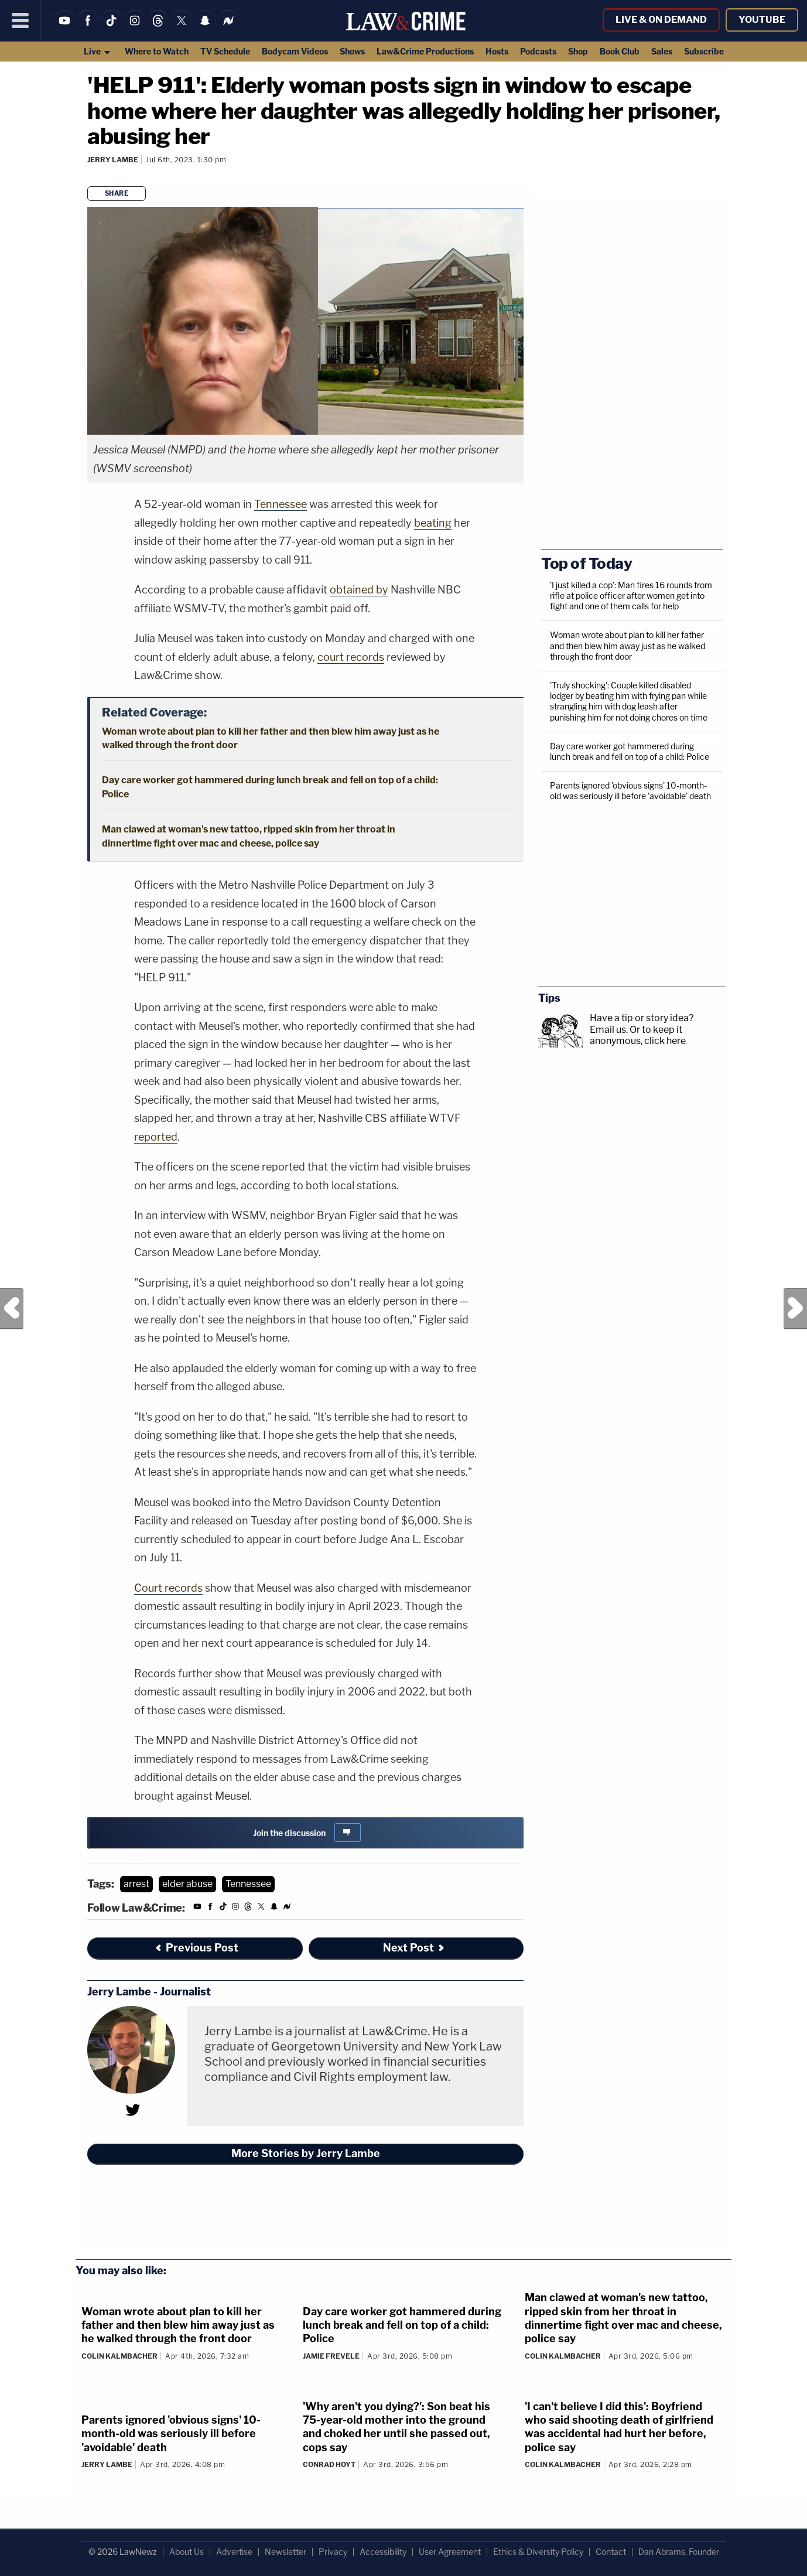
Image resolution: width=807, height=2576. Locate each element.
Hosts (496, 51)
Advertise (234, 2552)
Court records (168, 1588)
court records (350, 657)
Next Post (795, 1308)
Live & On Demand (661, 19)
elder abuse (187, 1883)
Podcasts (538, 51)
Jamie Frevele (331, 2356)
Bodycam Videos (295, 51)
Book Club (620, 51)
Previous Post (11, 1308)
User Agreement (450, 2552)
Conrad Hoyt (329, 2464)
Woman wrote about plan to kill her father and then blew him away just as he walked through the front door (627, 645)
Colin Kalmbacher (119, 2356)
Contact (611, 2552)
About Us (186, 2552)
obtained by (359, 590)
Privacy (333, 2552)
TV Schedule (225, 51)
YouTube (761, 19)
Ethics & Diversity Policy (538, 2552)
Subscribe (704, 51)
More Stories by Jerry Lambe (305, 2153)
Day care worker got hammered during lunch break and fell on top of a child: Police (629, 751)
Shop (578, 51)
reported (155, 1137)
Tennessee (280, 504)
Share (117, 193)
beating (433, 523)
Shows (352, 51)
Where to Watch (157, 51)
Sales (661, 51)
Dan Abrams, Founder (678, 2552)
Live (97, 51)
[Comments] (89, 175)
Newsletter (285, 2552)
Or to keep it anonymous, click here (638, 1035)
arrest (136, 1883)
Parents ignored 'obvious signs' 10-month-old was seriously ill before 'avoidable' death (630, 790)
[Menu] (20, 20)
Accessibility (383, 2552)
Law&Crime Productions (425, 51)
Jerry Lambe (112, 159)
